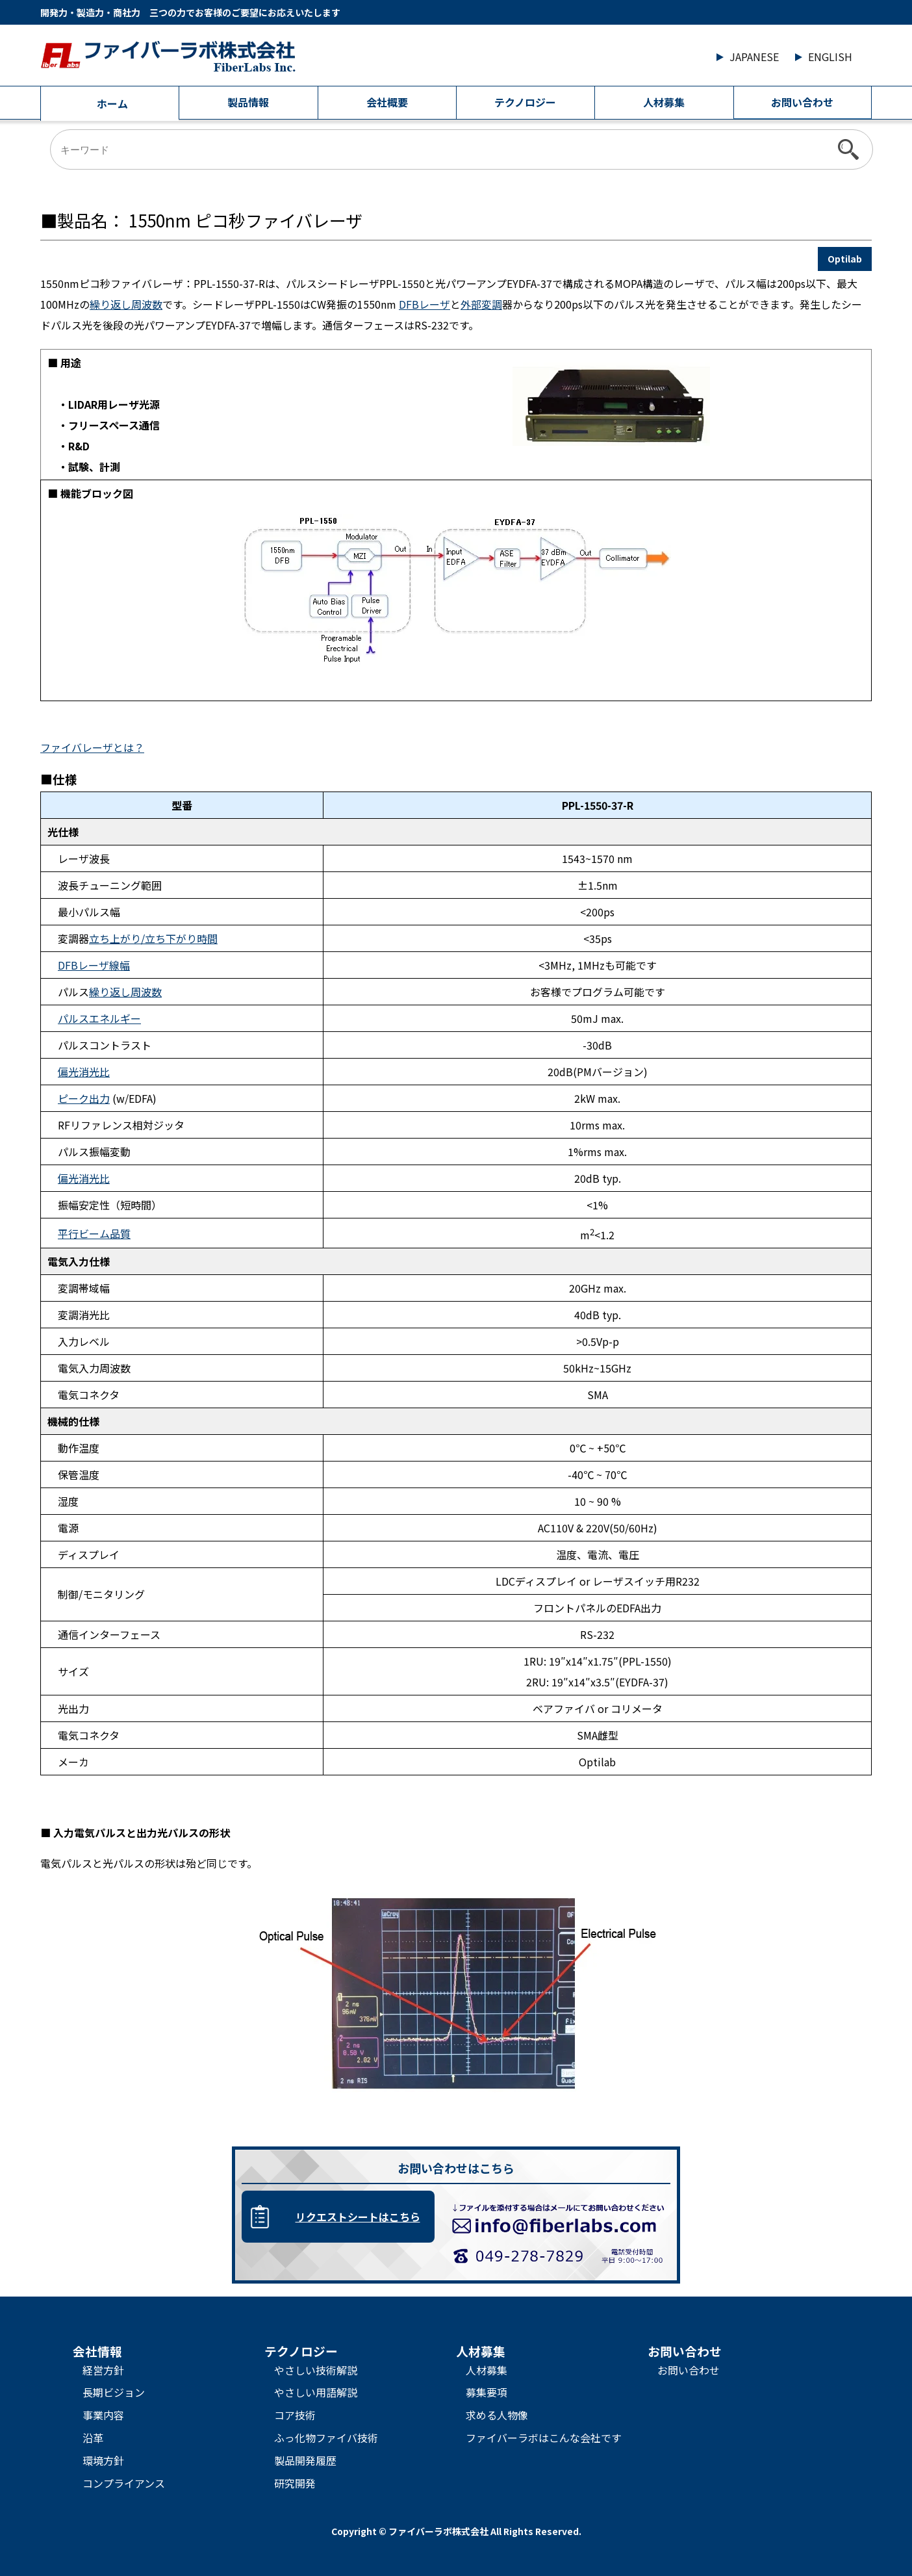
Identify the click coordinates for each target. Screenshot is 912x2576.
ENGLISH (830, 56)
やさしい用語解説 (315, 2392)
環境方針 (103, 2460)
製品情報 (248, 102)
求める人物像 (497, 2415)
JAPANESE (754, 56)
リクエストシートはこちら (358, 2216)
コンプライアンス (123, 2483)
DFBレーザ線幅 (94, 965)
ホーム (112, 103)
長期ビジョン (113, 2392)
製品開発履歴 (305, 2460)
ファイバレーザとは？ (92, 747)
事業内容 (103, 2415)
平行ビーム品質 (94, 1233)
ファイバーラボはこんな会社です (544, 2437)
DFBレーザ (424, 304)
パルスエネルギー (99, 1018)
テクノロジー (525, 102)
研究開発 (295, 2483)
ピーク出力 (84, 1098)
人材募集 (664, 102)
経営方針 (103, 2370)
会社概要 (387, 102)
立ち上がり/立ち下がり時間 (153, 938)
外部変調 (481, 304)
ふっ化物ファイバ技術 (326, 2437)
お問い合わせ (802, 102)
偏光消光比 (84, 1071)
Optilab (845, 258)
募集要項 (486, 2392)
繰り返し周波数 (126, 304)
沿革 (92, 2437)
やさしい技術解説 (315, 2370)
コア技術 (295, 2415)
